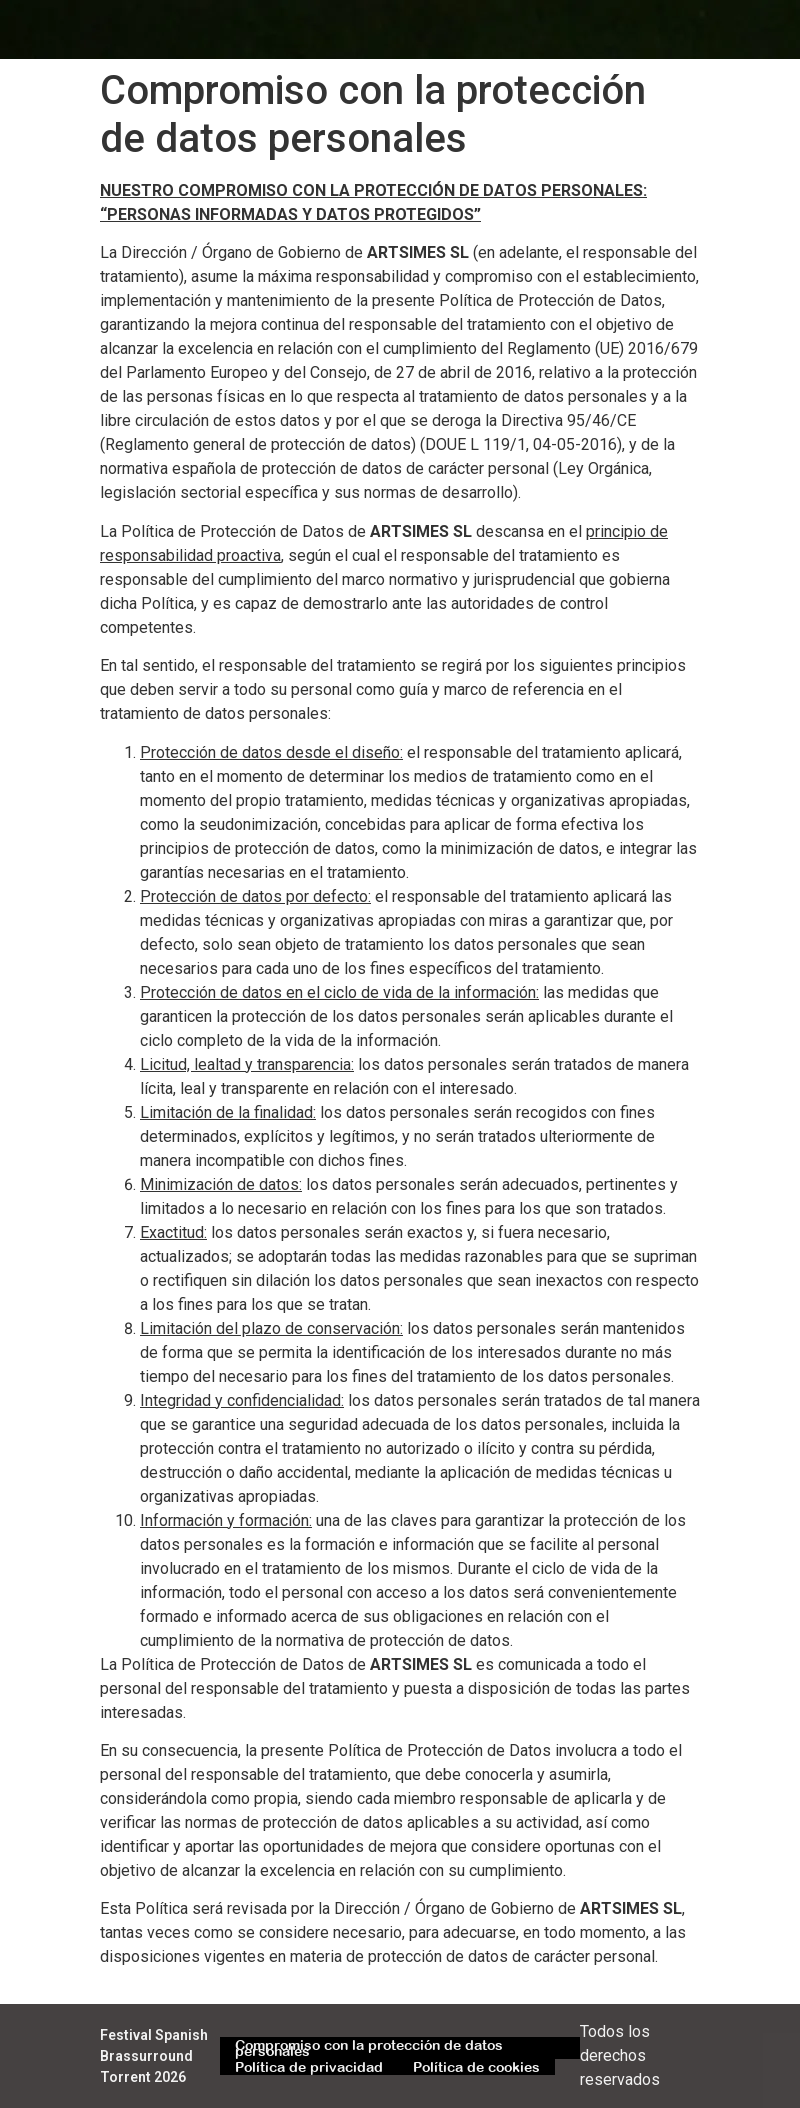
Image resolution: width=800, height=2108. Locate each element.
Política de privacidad (309, 2067)
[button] (679, 29)
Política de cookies (476, 2067)
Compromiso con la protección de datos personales (369, 2048)
